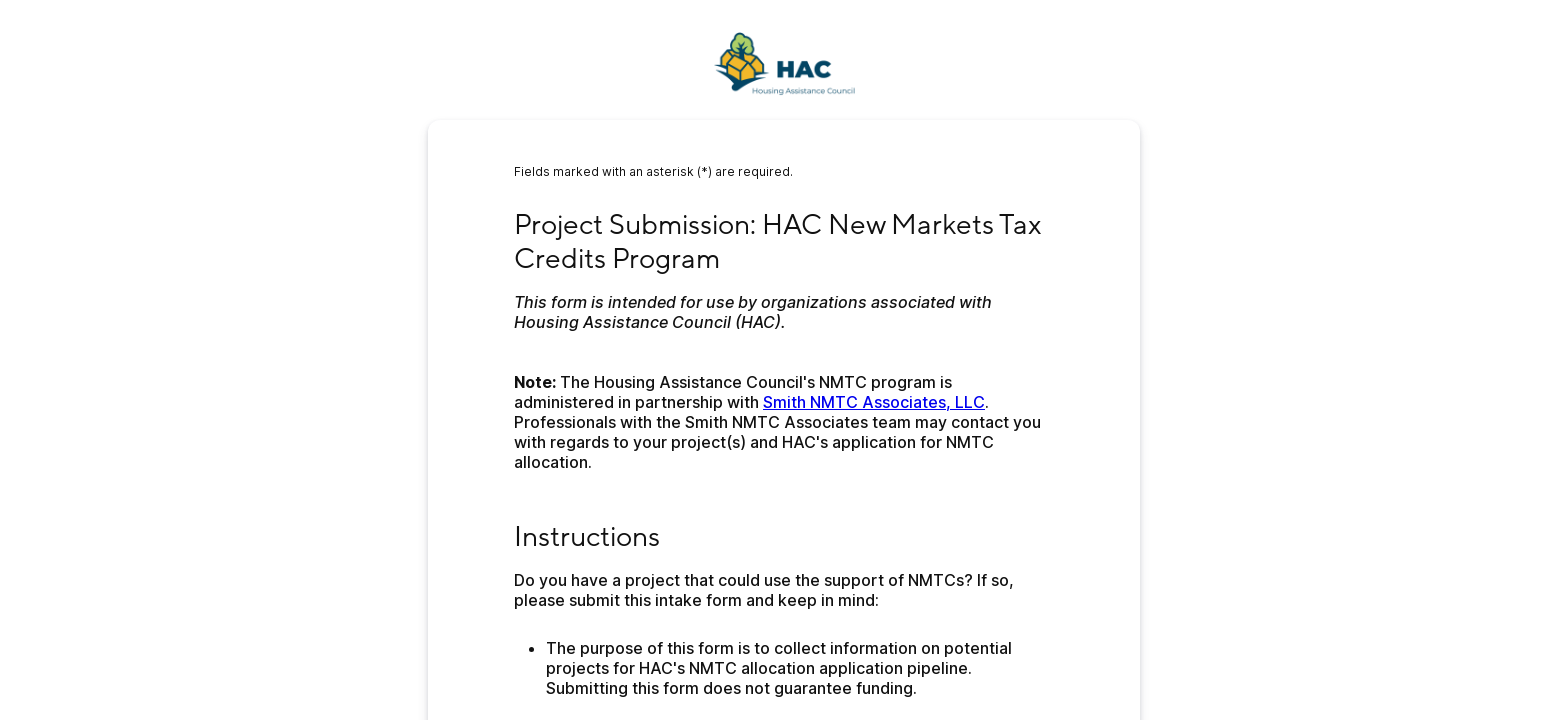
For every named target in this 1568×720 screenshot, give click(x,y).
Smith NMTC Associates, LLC (874, 402)
